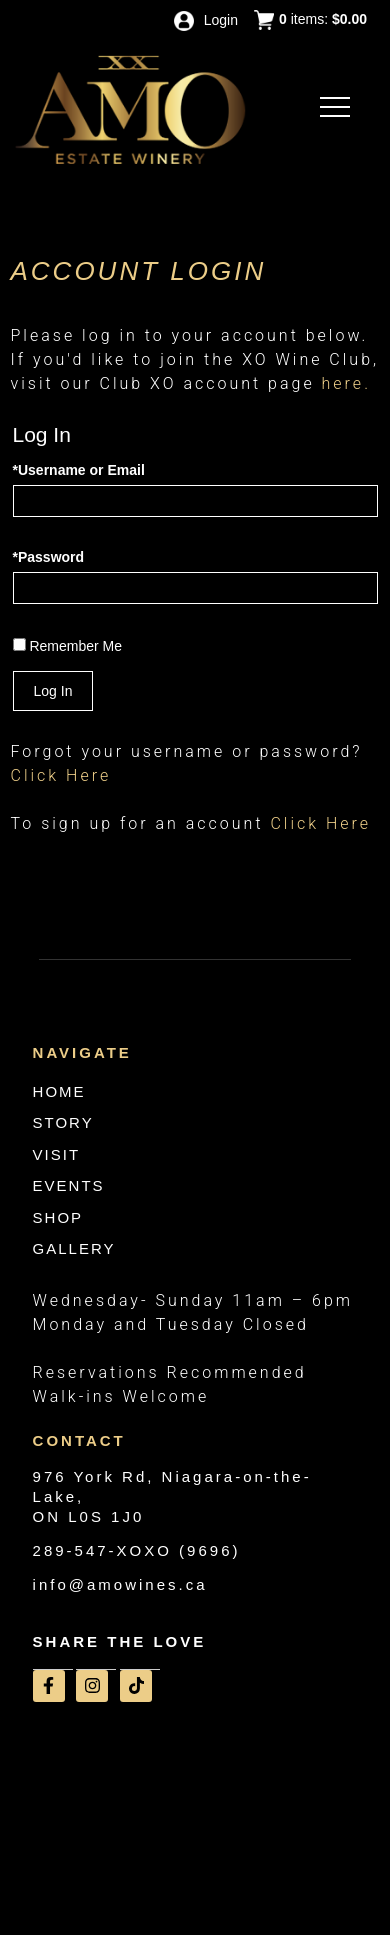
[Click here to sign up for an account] (320, 823)
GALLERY (74, 1248)
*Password (49, 557)
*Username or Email (79, 470)
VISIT (57, 1154)
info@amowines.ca (120, 1584)
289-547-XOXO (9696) (137, 1550)
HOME (59, 1091)
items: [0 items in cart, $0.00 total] (310, 20)
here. (346, 383)
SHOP (58, 1217)
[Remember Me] (19, 644)
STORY (63, 1122)
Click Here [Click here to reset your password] (61, 775)
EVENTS (69, 1185)
